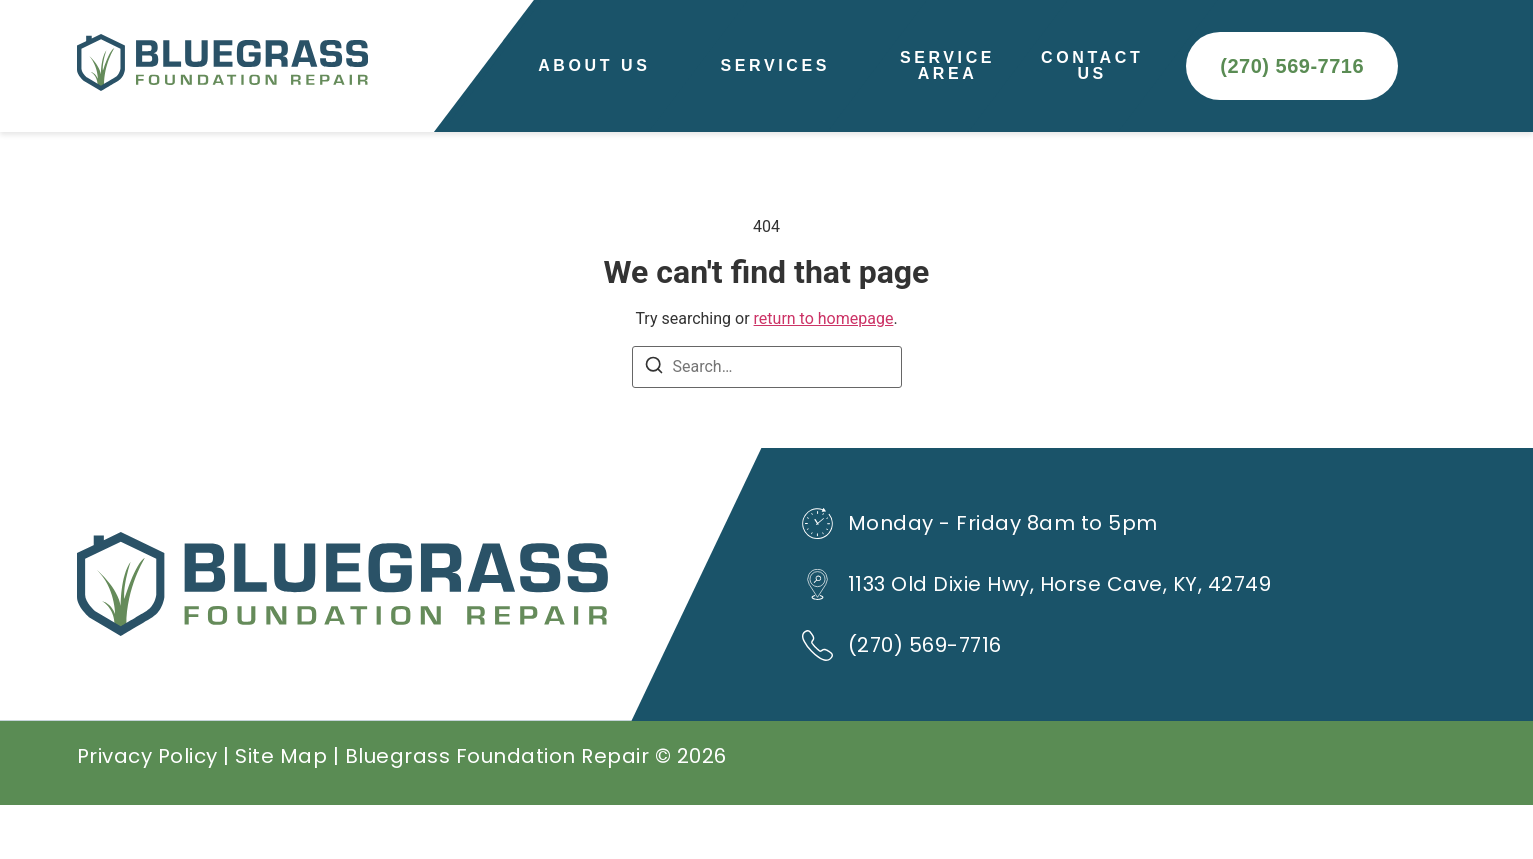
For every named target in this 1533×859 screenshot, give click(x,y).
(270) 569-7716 (925, 699)
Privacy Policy (147, 810)
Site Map (281, 810)
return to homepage (824, 372)
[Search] (654, 422)
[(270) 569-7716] (817, 699)
